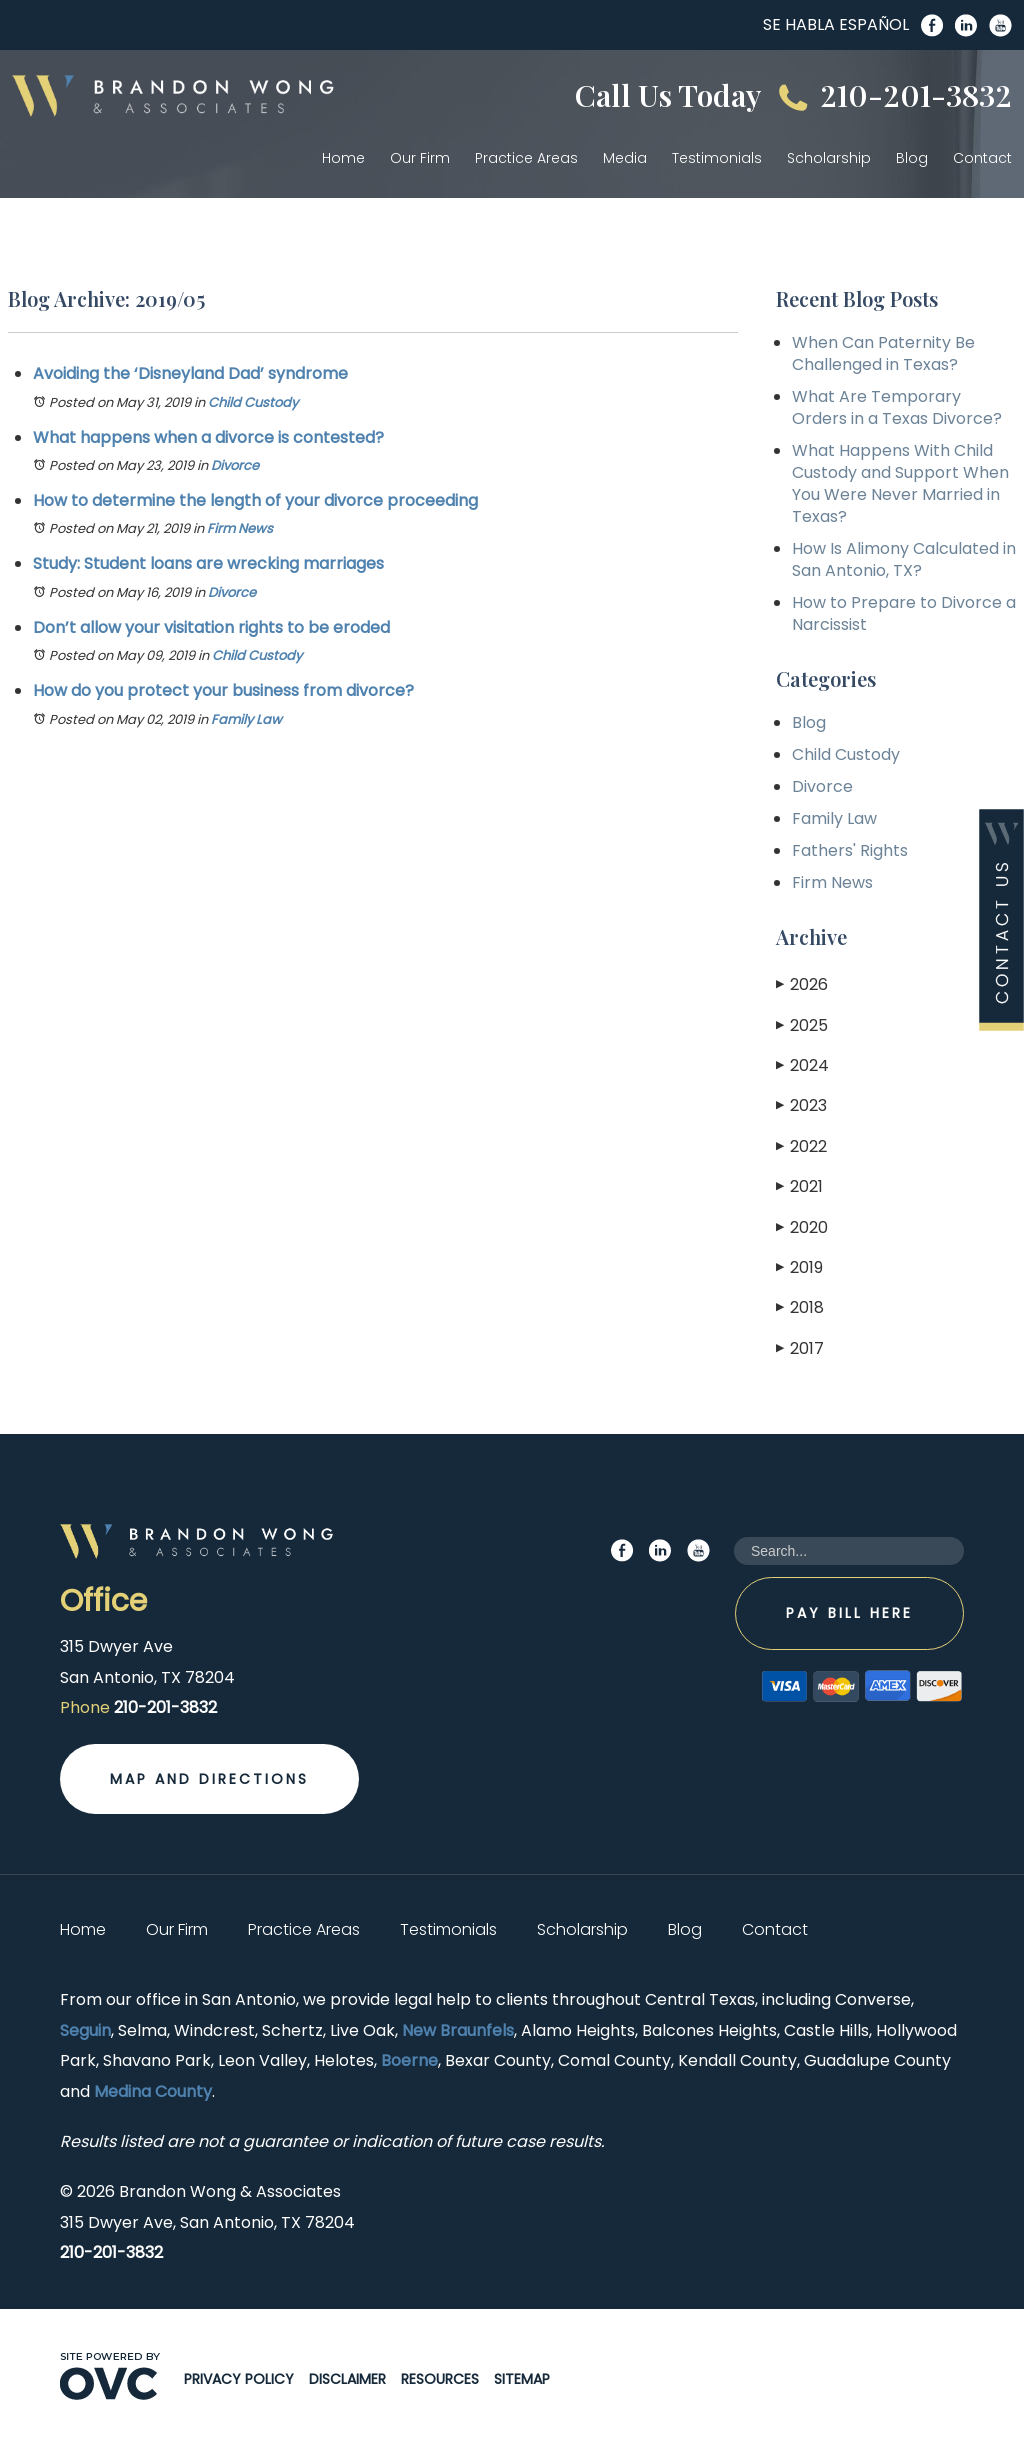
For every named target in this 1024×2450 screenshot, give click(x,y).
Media (625, 158)
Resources (440, 2379)
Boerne (409, 2060)
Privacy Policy (239, 2379)
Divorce (235, 465)
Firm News (240, 528)
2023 (801, 1105)
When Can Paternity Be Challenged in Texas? (883, 353)
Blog (912, 158)
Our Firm (420, 158)
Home (343, 158)
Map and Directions (209, 1779)
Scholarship (829, 158)
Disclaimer (347, 2379)
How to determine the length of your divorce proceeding (255, 500)
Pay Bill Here (849, 1613)
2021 (799, 1186)
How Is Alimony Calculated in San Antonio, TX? (904, 559)
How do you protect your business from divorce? (223, 690)
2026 (802, 984)
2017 (800, 1348)
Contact (982, 158)
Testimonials (717, 158)
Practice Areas (526, 158)
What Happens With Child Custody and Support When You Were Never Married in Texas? (900, 483)
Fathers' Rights (850, 850)
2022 (801, 1146)
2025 (802, 1025)
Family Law (246, 719)
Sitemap (522, 2379)
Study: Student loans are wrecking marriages (208, 563)
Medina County (153, 2091)
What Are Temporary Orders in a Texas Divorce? (897, 407)
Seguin (85, 2030)
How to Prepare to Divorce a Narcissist (904, 613)
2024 (802, 1065)
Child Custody (253, 402)
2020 (802, 1227)
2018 (800, 1307)
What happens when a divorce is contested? (208, 437)
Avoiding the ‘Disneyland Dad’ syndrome (190, 373)
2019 (799, 1267)
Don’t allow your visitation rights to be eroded (211, 627)
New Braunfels (458, 2030)
